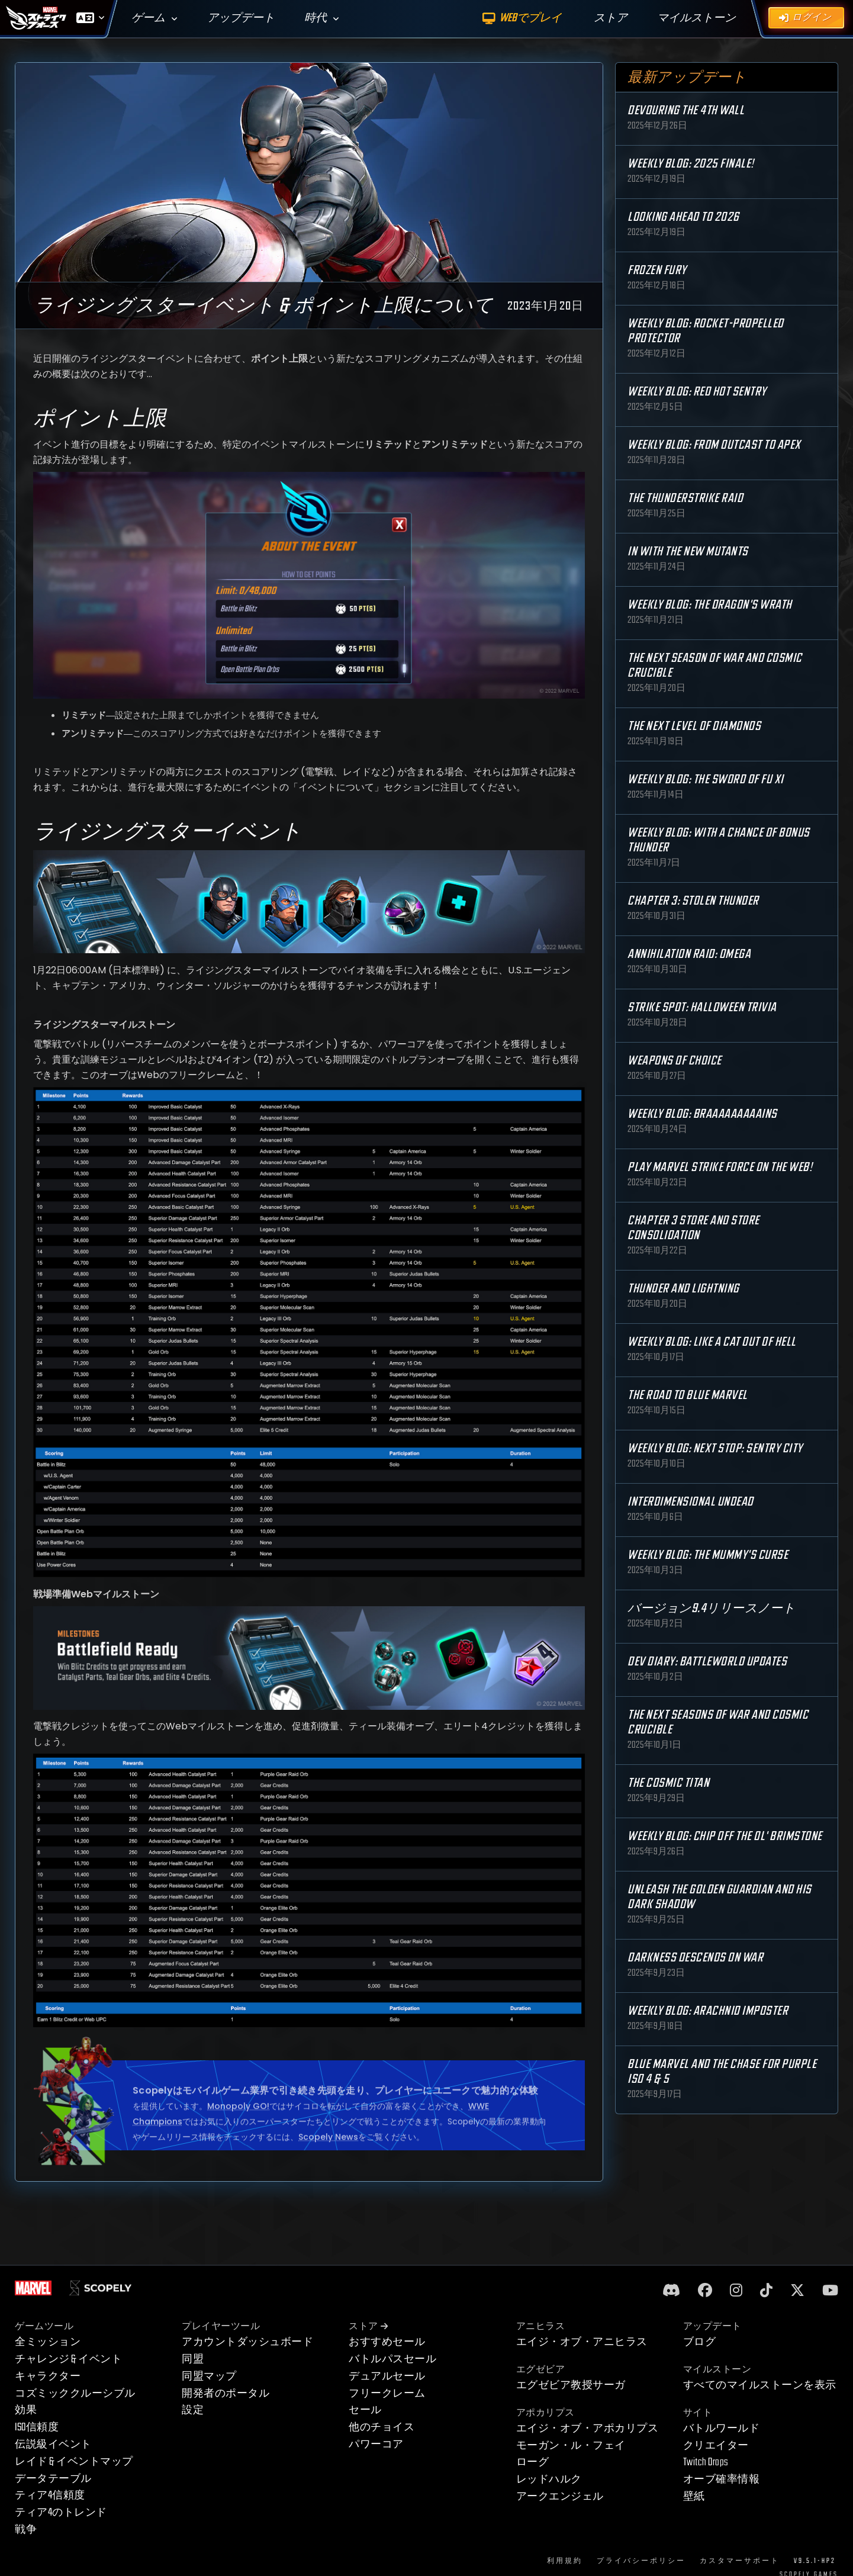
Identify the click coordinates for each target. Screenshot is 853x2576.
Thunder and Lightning (683, 1288)
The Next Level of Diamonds (694, 726)
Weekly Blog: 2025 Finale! (690, 163)
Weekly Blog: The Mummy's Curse (707, 1555)
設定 (193, 2410)
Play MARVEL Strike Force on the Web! (719, 1167)
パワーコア (376, 2444)
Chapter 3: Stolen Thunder (693, 900)
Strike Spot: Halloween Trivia (702, 1007)
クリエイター (716, 2445)
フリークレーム (387, 2393)
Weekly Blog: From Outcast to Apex (714, 445)
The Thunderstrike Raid (685, 498)
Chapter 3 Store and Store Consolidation (693, 1228)
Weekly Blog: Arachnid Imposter (707, 2010)
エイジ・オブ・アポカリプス (587, 2428)
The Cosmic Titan (668, 1783)
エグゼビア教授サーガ (571, 2385)
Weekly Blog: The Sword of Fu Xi (705, 779)
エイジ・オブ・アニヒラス (582, 2342)
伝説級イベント (53, 2444)
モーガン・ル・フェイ (571, 2445)
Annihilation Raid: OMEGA (689, 954)
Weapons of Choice (674, 1060)
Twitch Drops (706, 2462)
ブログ (699, 2342)
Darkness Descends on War (695, 1957)
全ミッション (48, 2342)
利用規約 (564, 2560)
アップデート (241, 18)
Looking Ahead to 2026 (683, 217)
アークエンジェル (560, 2496)
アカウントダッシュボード (247, 2342)
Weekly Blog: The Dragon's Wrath (709, 604)
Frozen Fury (657, 270)
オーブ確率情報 (721, 2479)
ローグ (532, 2462)
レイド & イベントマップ (74, 2461)
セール (365, 2410)
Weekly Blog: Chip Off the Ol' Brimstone (724, 1836)
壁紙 (694, 2496)
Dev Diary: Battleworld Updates (707, 1661)
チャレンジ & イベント (68, 2359)
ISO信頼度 (37, 2427)
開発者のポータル (225, 2393)
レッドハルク (549, 2479)
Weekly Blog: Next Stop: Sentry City (715, 1448)
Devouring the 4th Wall (685, 110)
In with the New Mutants (687, 551)
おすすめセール (387, 2342)
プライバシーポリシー (641, 2560)
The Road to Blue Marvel (687, 1395)
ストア (368, 2326)
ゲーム (148, 18)
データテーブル (53, 2478)
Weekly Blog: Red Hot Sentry (697, 391)
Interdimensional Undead (690, 1501)
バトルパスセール (392, 2359)
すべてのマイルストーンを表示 (759, 2385)
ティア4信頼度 (50, 2495)
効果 (26, 2410)
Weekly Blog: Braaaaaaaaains (702, 1114)
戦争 (26, 2529)
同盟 (193, 2359)
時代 (315, 18)
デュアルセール (387, 2376)
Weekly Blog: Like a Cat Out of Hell (711, 1341)
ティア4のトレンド (61, 2512)
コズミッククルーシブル (75, 2393)
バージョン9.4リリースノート (711, 1608)
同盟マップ (209, 2376)
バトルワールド (721, 2428)
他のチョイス (381, 2427)
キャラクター (48, 2376)
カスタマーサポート (740, 2560)
